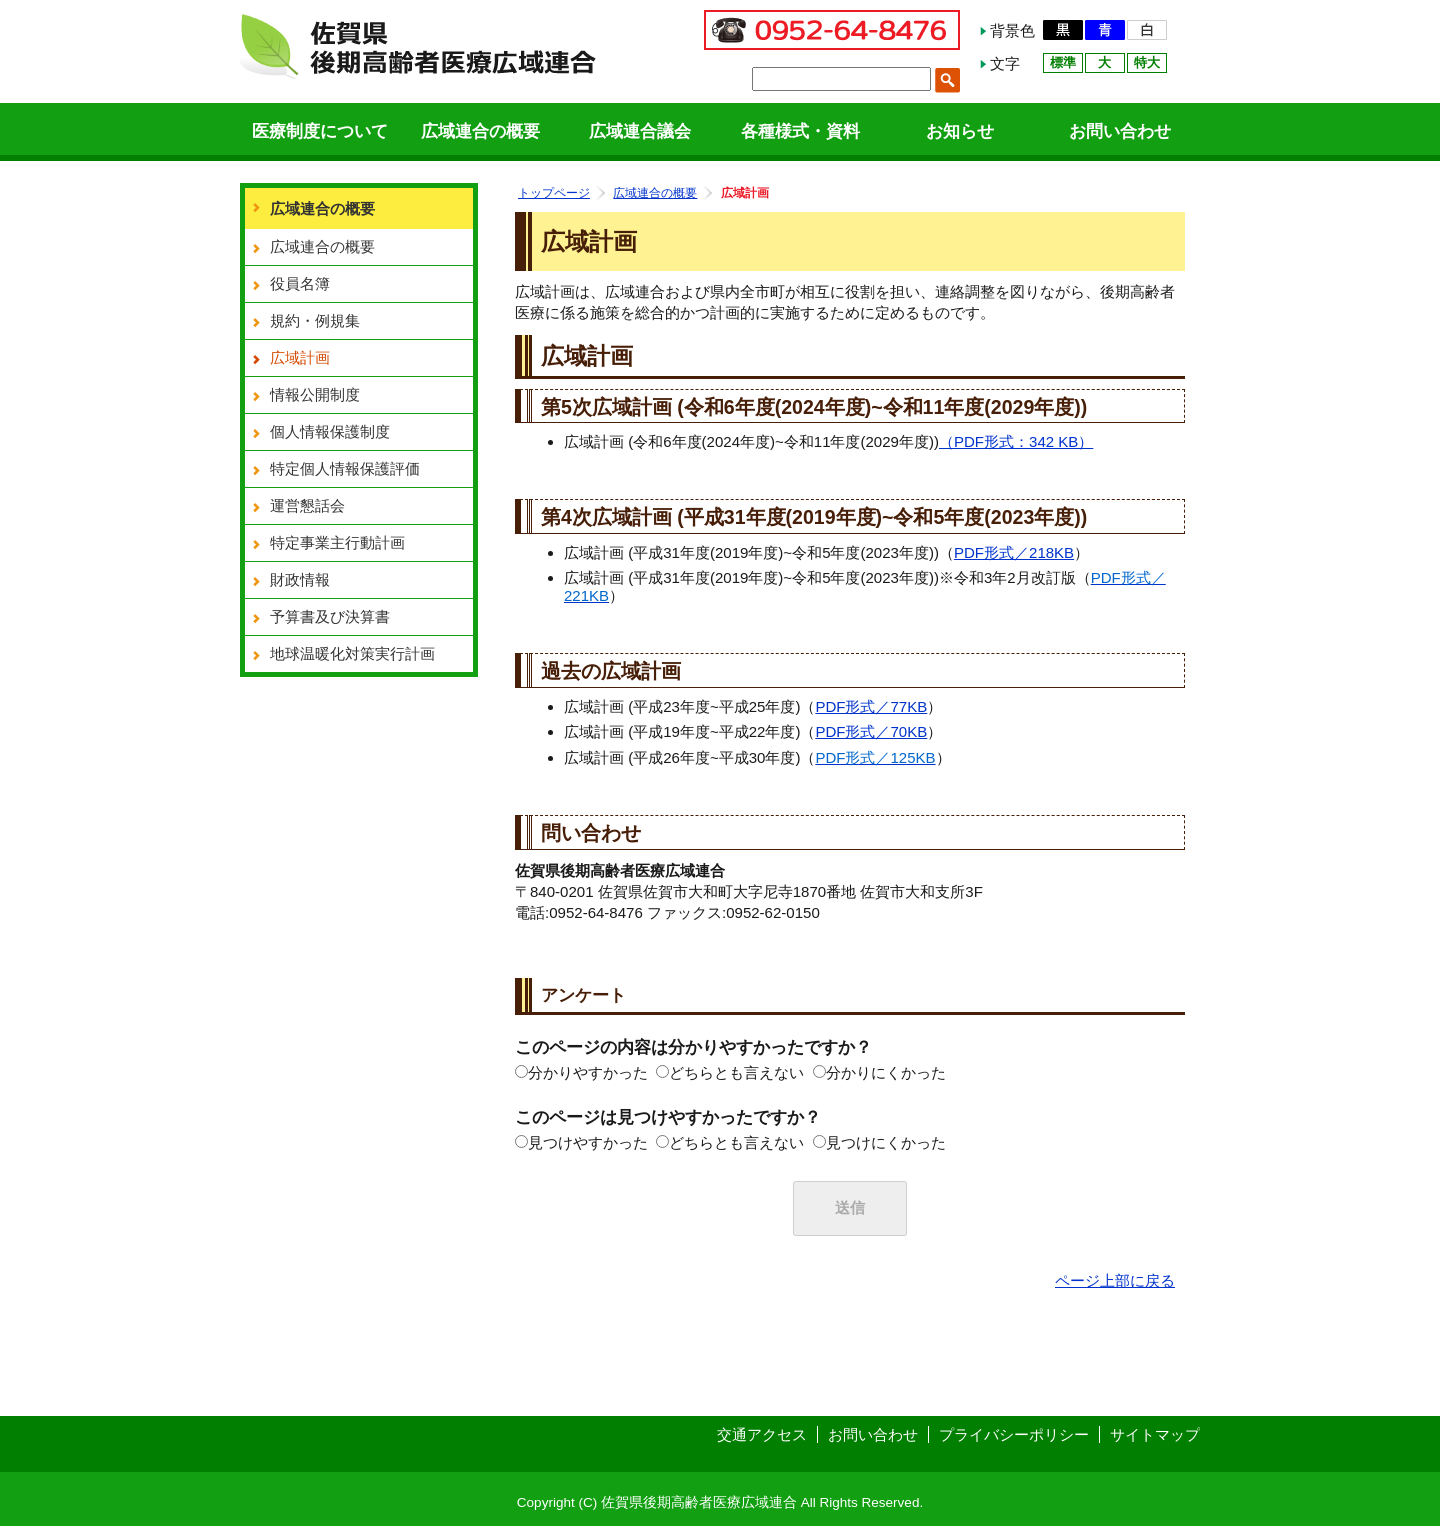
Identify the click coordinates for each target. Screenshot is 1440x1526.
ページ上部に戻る (1115, 1280)
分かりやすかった (588, 1072)
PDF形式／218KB (1014, 552)
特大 (1147, 62)
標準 (1063, 62)
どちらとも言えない (736, 1072)
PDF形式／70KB (871, 731)
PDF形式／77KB (871, 706)
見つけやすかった (588, 1142)
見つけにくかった (886, 1142)
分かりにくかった (886, 1072)
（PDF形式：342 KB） (1016, 441)
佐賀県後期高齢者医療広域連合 (418, 44)
